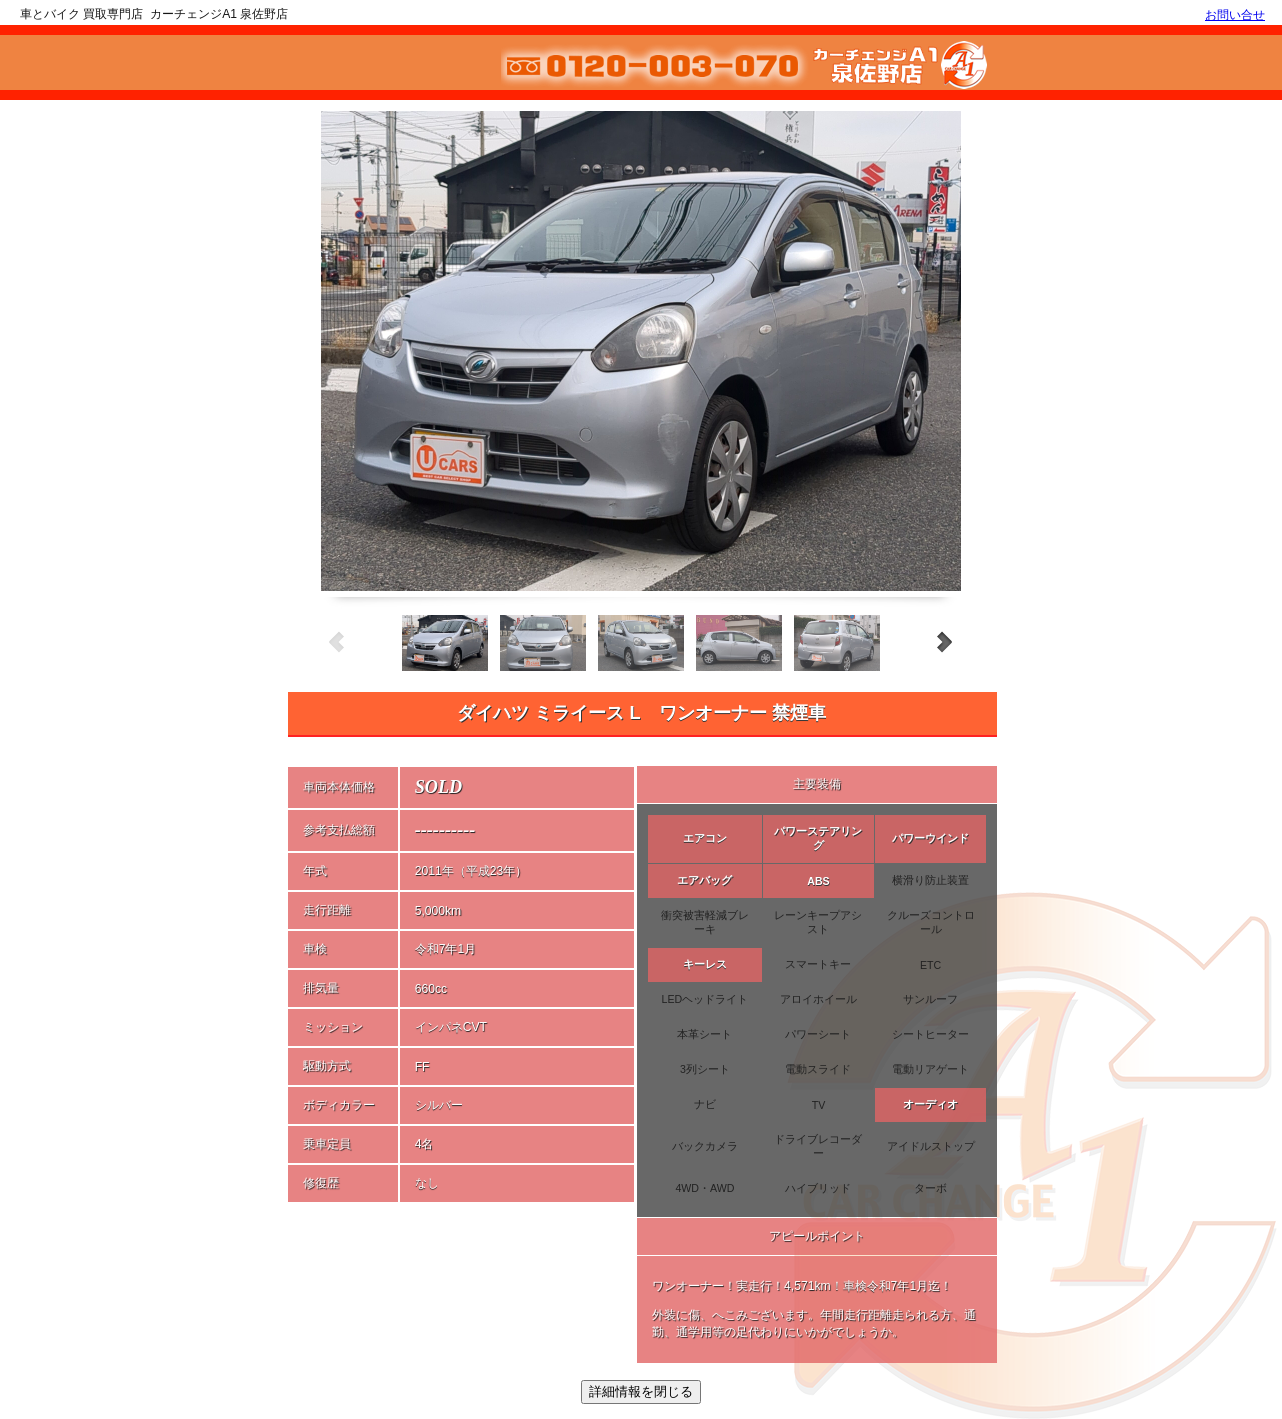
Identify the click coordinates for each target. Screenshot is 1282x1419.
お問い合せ (1235, 15)
